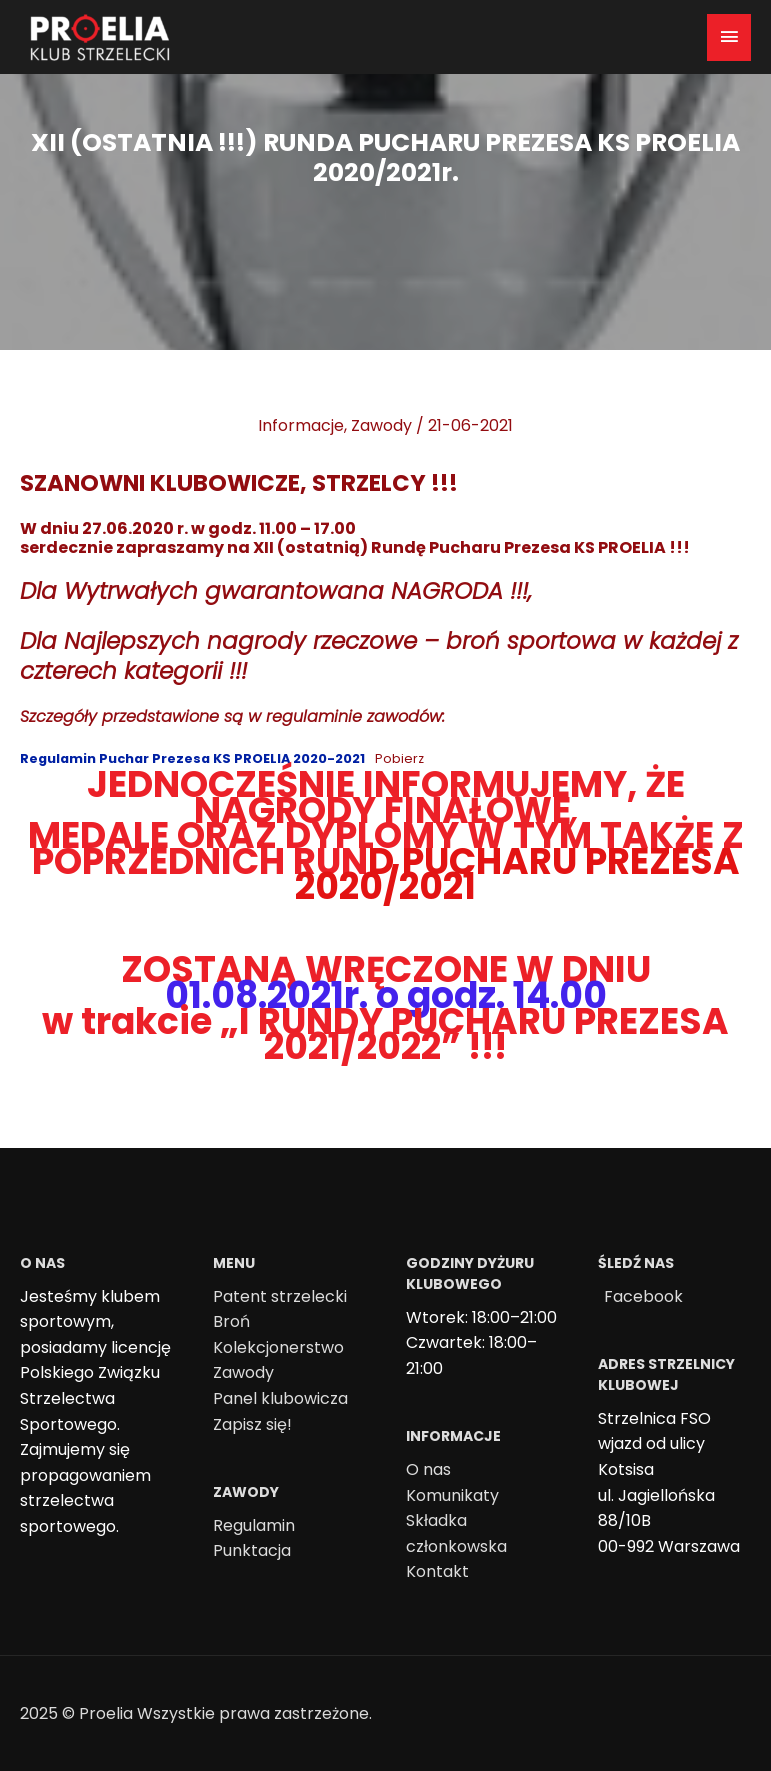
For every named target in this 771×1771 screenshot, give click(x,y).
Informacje (301, 425)
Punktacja (252, 1550)
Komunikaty (452, 1495)
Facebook (643, 1296)
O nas (428, 1469)
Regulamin (254, 1525)
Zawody (381, 425)
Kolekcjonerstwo (278, 1347)
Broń (231, 1321)
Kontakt (437, 1571)
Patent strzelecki (280, 1296)
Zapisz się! (252, 1424)
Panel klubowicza (280, 1398)
